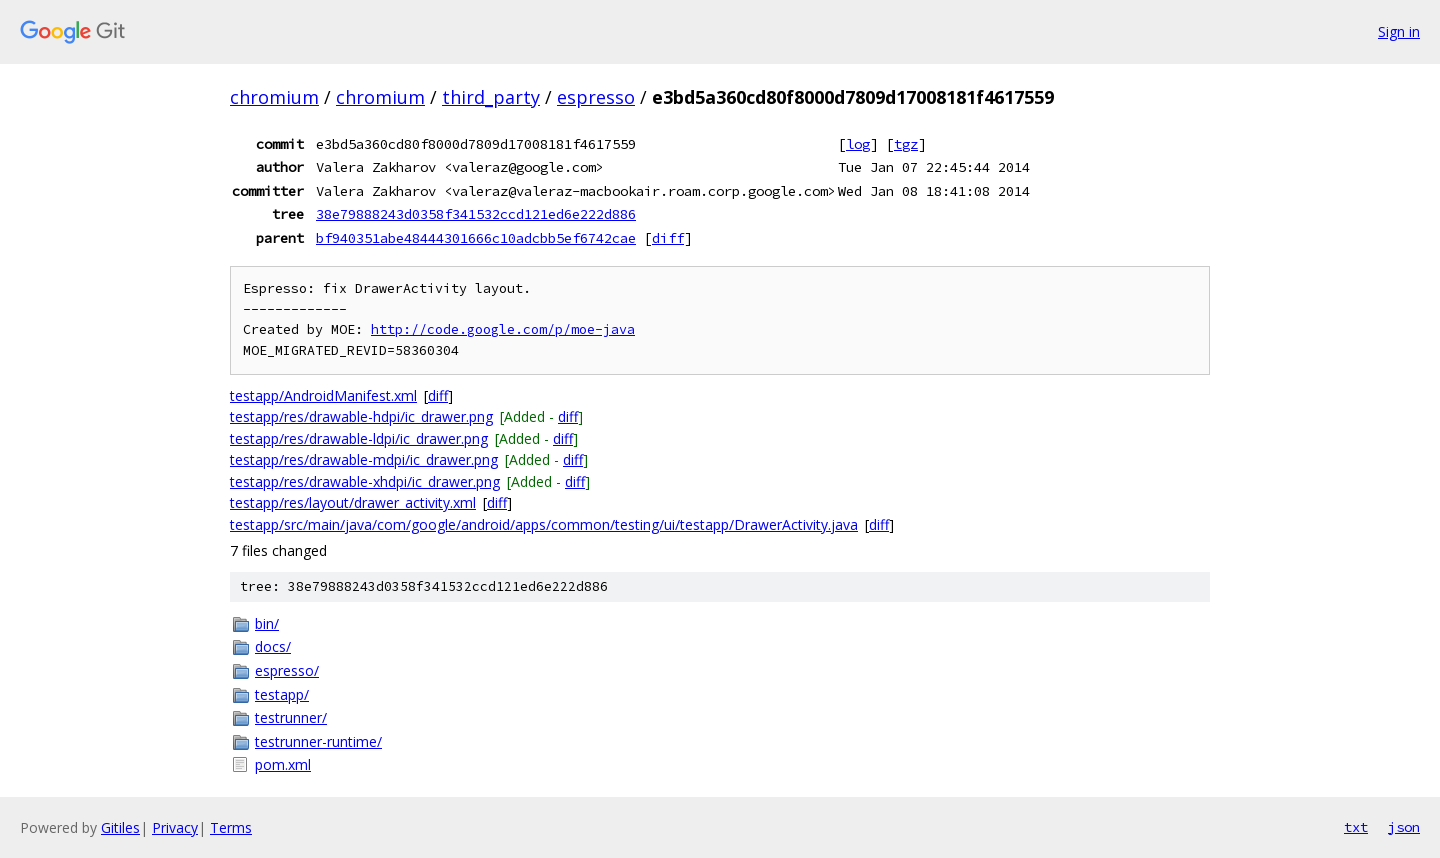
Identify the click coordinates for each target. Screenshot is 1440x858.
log (858, 144)
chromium (274, 97)
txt (1356, 827)
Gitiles (120, 827)
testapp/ (282, 694)
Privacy (175, 827)
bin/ (267, 623)
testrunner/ (291, 717)
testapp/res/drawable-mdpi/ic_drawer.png (364, 459)
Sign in (1399, 31)
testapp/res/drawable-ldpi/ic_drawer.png (359, 438)
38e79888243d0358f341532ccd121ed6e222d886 (476, 214)
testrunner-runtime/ (318, 741)
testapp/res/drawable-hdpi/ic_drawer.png (361, 416)
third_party (491, 97)
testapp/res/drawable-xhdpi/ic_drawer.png (365, 481)
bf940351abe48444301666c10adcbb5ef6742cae (476, 238)
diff (668, 238)
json (1404, 827)
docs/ (273, 646)
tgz (906, 144)
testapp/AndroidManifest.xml (323, 395)
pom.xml (283, 764)
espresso (596, 97)
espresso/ (287, 670)
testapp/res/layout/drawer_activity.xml (353, 502)
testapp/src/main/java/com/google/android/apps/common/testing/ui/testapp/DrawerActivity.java (544, 524)
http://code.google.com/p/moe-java (503, 329)
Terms (231, 827)
